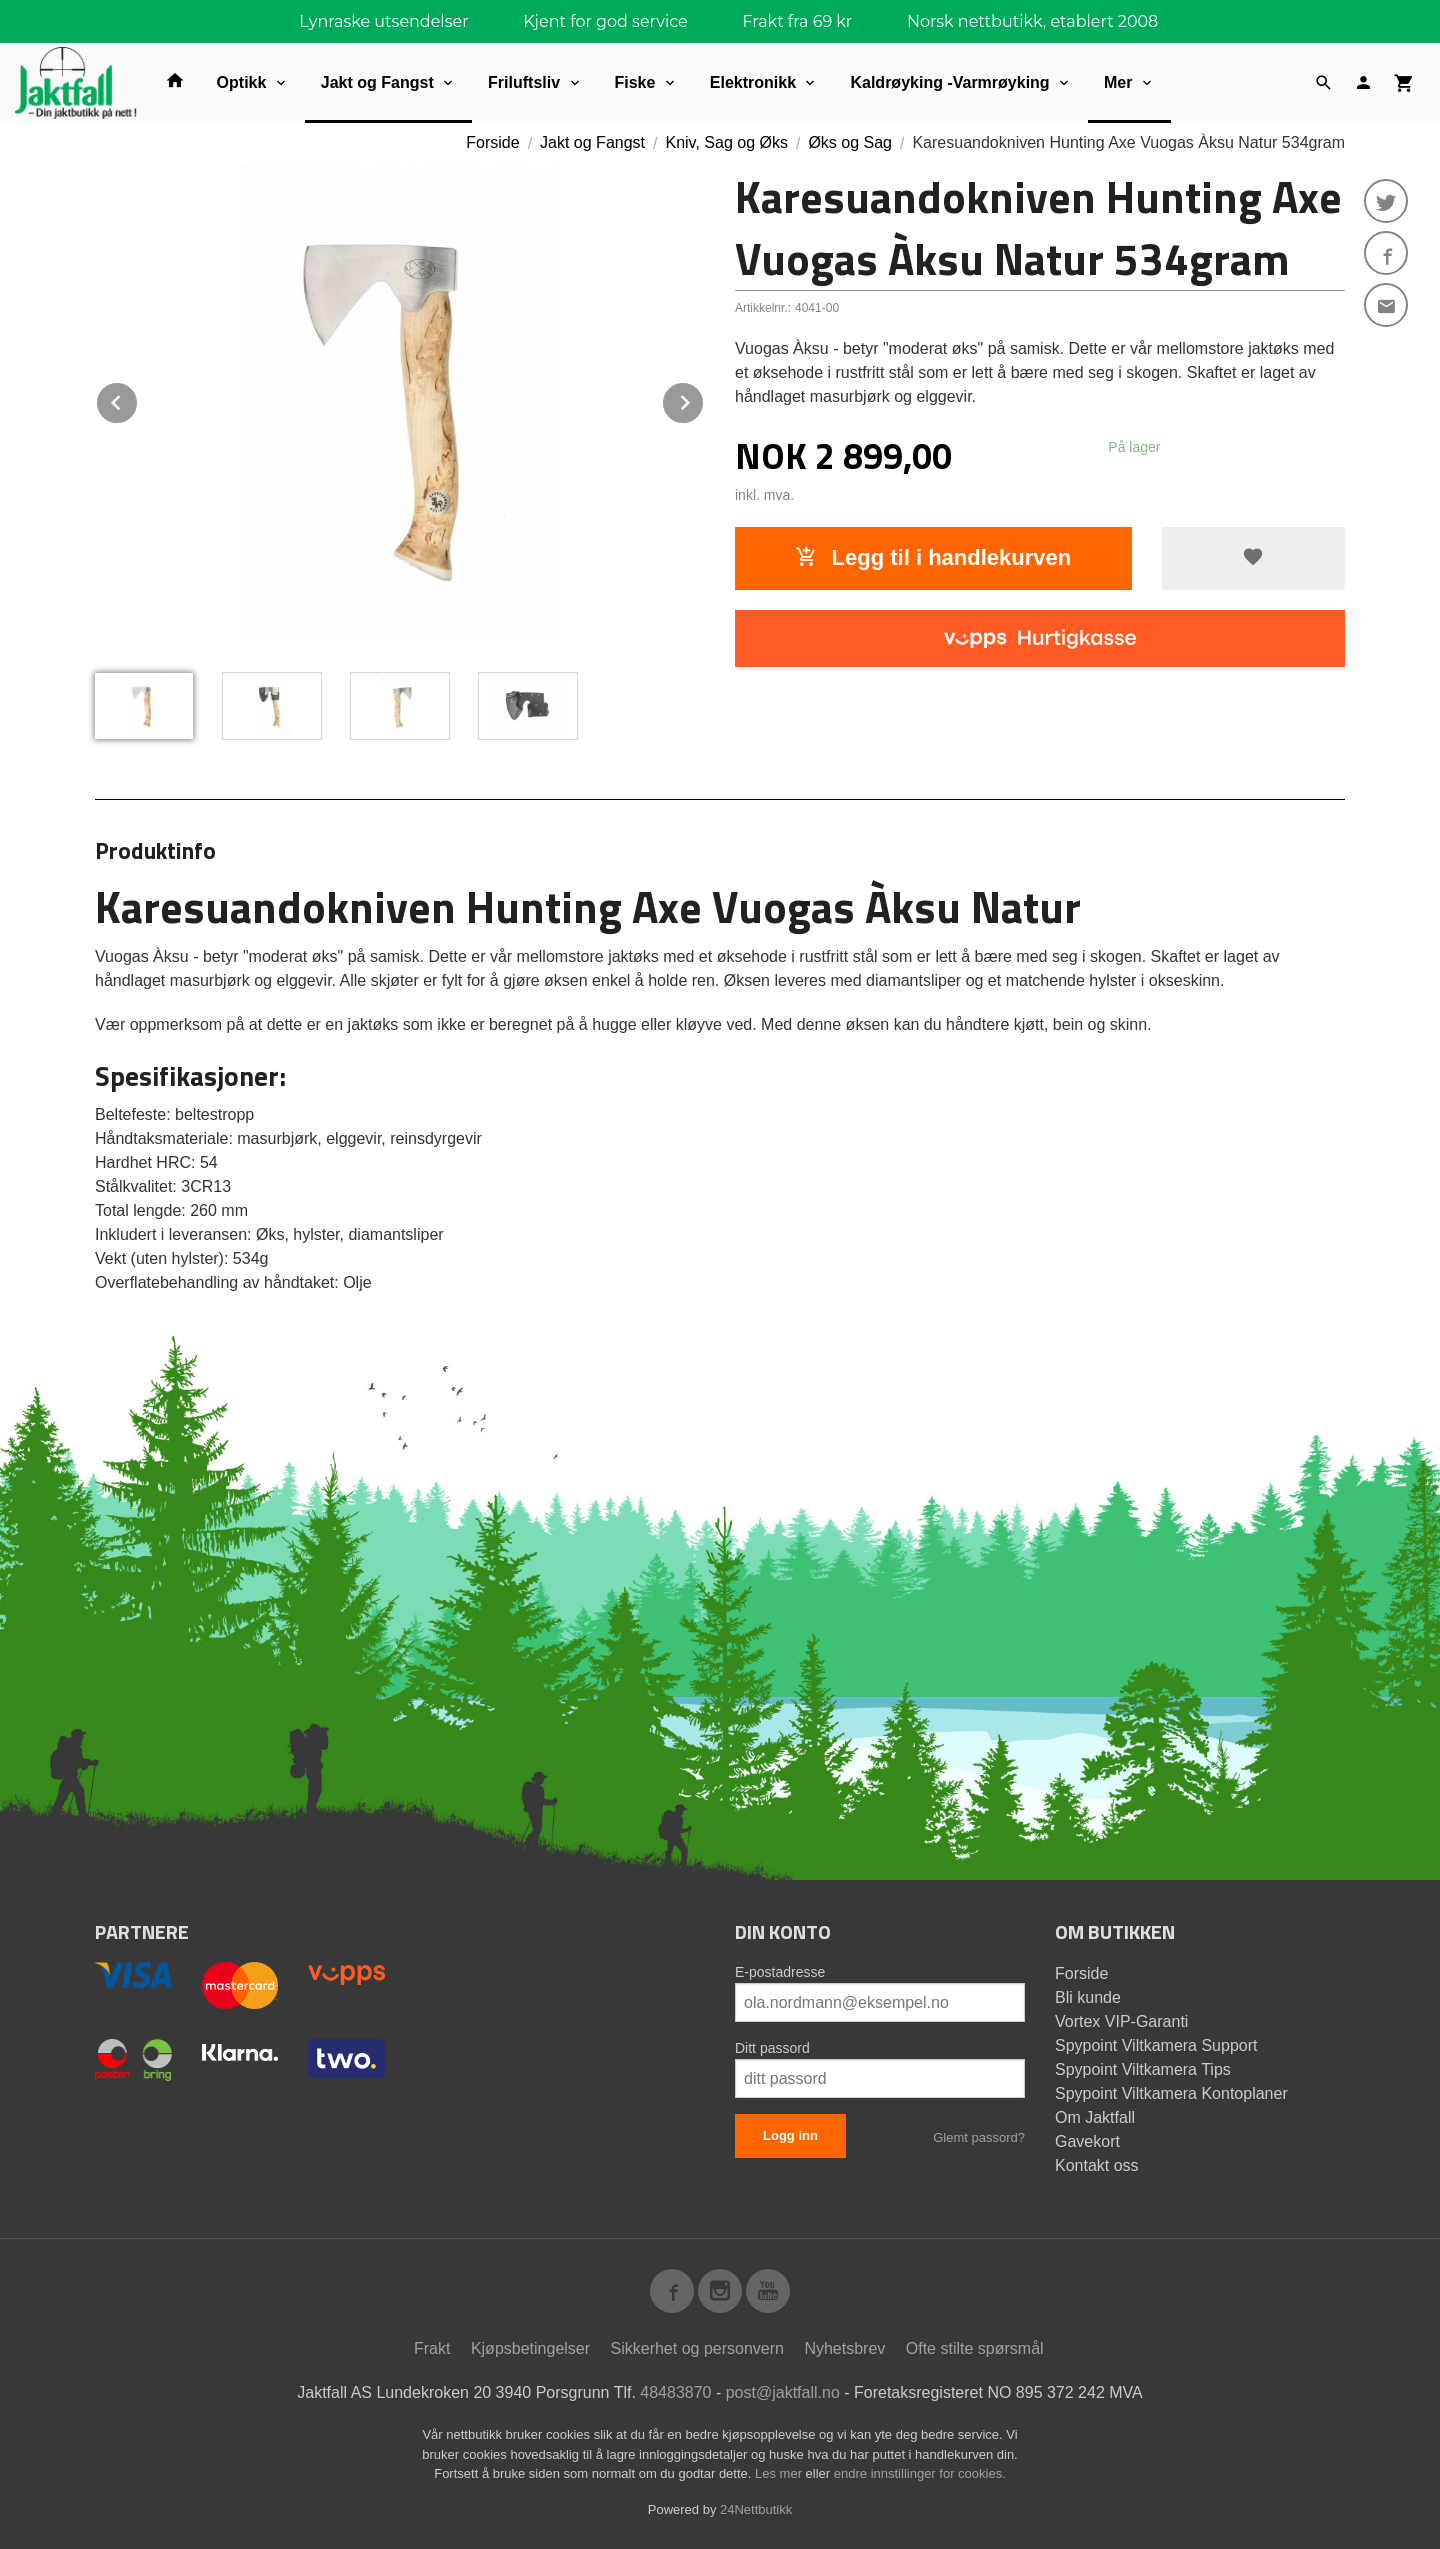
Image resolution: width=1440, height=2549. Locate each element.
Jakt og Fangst (377, 82)
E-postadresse (780, 1972)
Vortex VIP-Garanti (1121, 2021)
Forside (492, 142)
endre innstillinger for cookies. (920, 2473)
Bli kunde (1088, 1997)
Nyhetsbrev (844, 2348)
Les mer (780, 2473)
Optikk (242, 82)
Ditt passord (772, 2048)
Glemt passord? (979, 2137)
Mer (1118, 82)
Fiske (635, 82)
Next (704, 399)
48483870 (675, 2392)
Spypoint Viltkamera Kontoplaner (1171, 2093)
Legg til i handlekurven (933, 557)
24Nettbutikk (756, 2509)
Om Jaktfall (1095, 2117)
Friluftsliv (524, 82)
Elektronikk (753, 82)
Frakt (432, 2348)
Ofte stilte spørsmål (975, 2348)
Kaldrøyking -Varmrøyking (949, 82)
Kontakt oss (1097, 2165)
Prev (138, 399)
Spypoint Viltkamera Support (1156, 2045)
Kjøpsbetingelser (530, 2348)
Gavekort (1087, 2141)
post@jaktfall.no (783, 2392)
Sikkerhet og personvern (697, 2348)
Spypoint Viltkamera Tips (1143, 2069)
